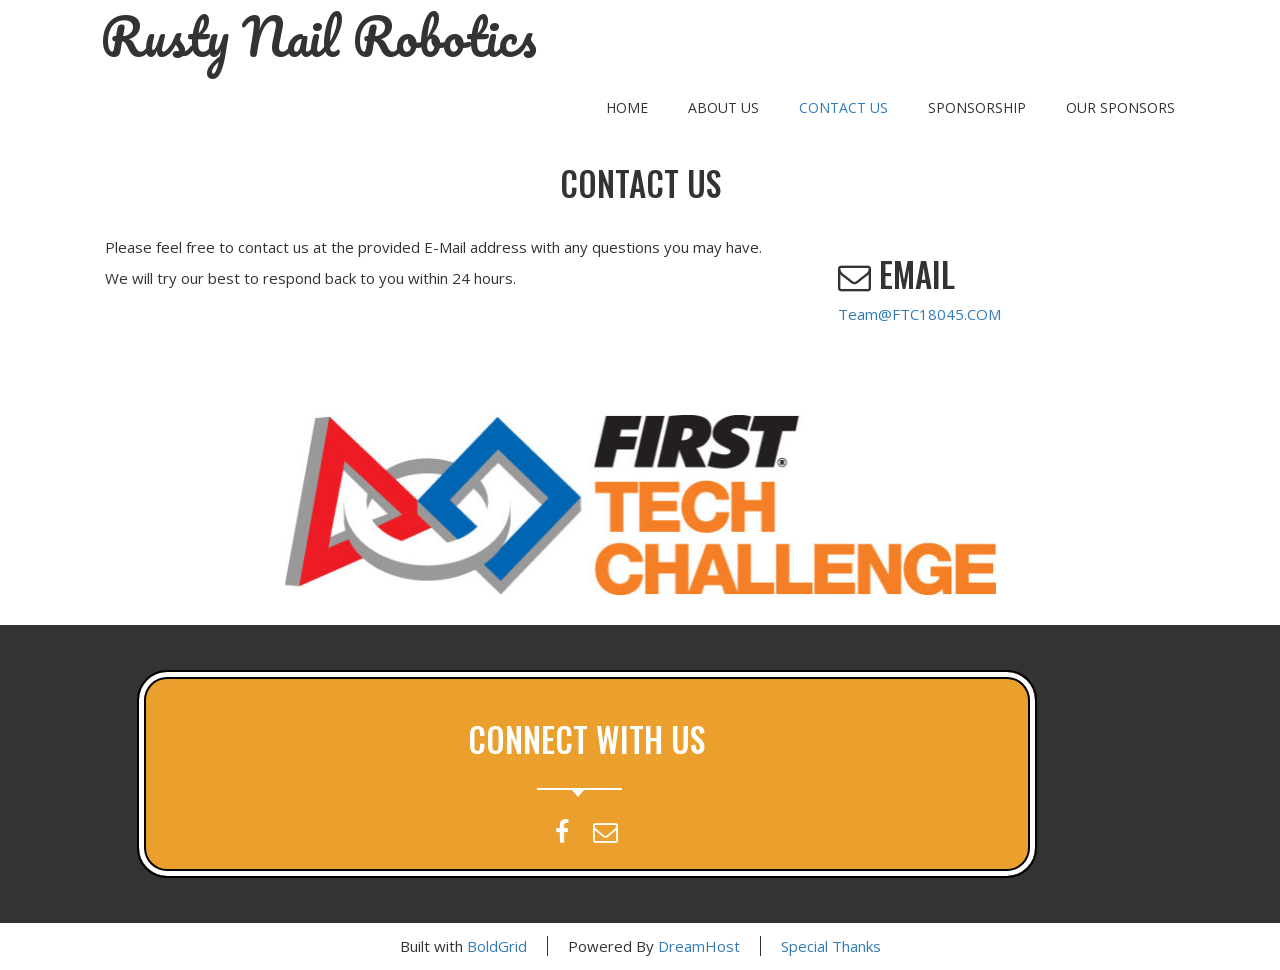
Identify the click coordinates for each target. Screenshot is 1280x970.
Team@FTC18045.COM (919, 314)
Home (627, 107)
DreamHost (699, 946)
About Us (723, 107)
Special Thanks (831, 946)
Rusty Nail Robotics (318, 37)
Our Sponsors (1120, 107)
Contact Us (843, 107)
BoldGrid (497, 946)
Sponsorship (977, 107)
